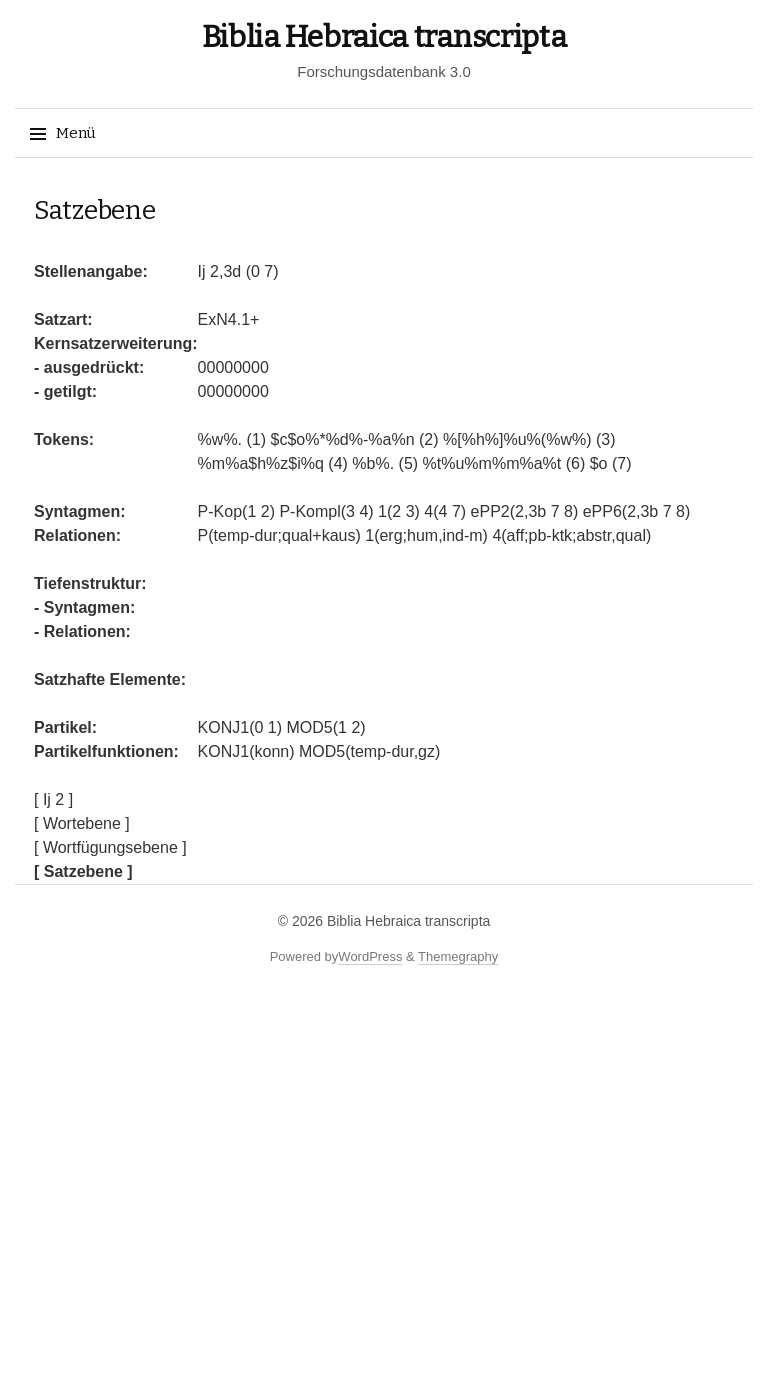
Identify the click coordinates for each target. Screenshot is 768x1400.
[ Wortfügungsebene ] (110, 847)
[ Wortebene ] (82, 823)
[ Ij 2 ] (53, 799)
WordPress (370, 956)
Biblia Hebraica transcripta (384, 37)
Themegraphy (458, 956)
